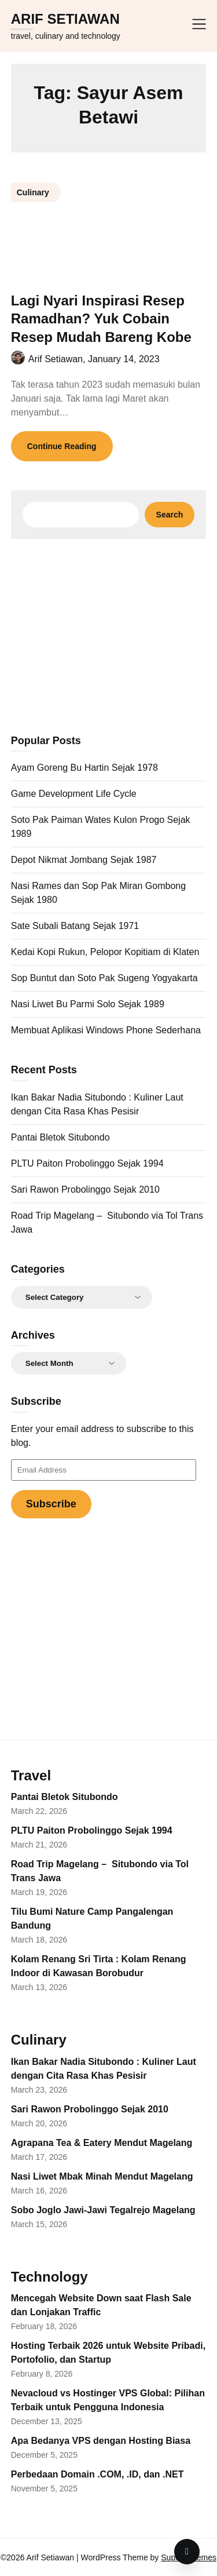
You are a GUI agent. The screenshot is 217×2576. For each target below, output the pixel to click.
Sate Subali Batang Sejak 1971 (75, 926)
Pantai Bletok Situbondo (60, 1137)
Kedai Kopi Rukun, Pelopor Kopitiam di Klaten (105, 952)
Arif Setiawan (65, 19)
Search (169, 514)
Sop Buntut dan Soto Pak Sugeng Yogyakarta (104, 978)
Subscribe (51, 1504)
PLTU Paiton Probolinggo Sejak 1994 (87, 1163)
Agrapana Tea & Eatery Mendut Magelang (102, 2143)
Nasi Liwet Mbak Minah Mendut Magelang (102, 2176)
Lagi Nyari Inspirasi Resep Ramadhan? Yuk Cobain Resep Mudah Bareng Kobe (101, 318)
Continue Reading (62, 446)
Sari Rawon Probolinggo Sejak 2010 (85, 1189)
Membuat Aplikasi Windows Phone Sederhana (106, 1030)
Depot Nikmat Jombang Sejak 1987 (84, 860)
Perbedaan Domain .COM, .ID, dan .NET (97, 2474)
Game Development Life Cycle (74, 794)
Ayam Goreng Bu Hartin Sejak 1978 (84, 768)
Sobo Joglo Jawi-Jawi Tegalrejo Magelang (103, 2210)
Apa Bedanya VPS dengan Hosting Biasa (100, 2441)
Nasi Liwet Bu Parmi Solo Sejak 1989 (87, 1004)
